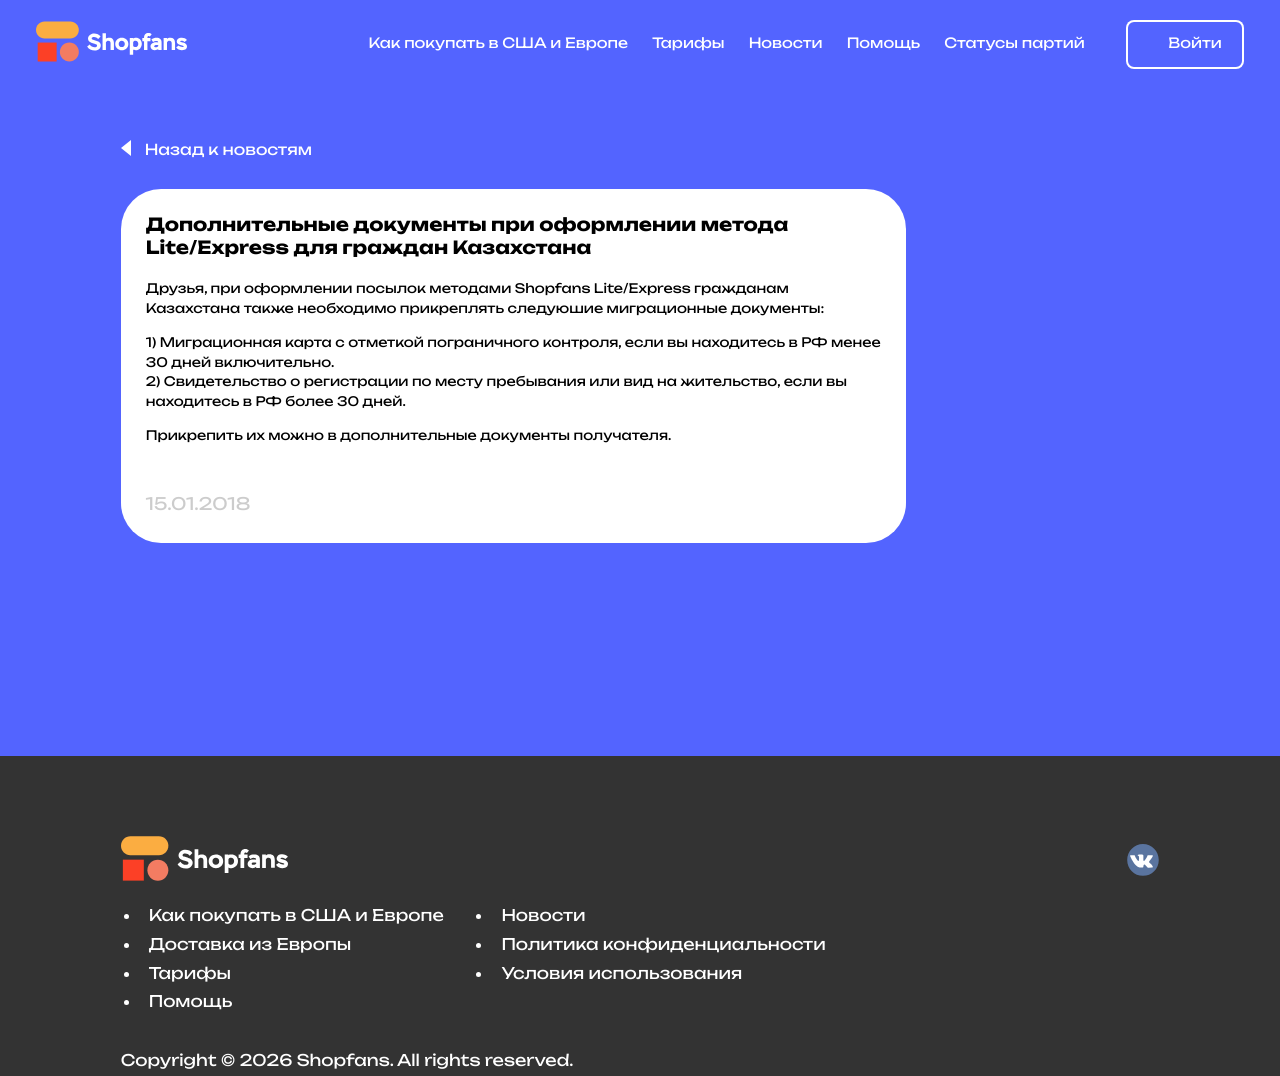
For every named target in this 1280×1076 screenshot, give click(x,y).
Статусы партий (1014, 43)
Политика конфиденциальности (663, 944)
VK (1143, 860)
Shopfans (208, 858)
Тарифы (688, 43)
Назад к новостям (226, 149)
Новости (786, 43)
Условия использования (621, 973)
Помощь (883, 43)
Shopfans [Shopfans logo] (111, 41)
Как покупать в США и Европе (499, 43)
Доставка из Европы (250, 944)
